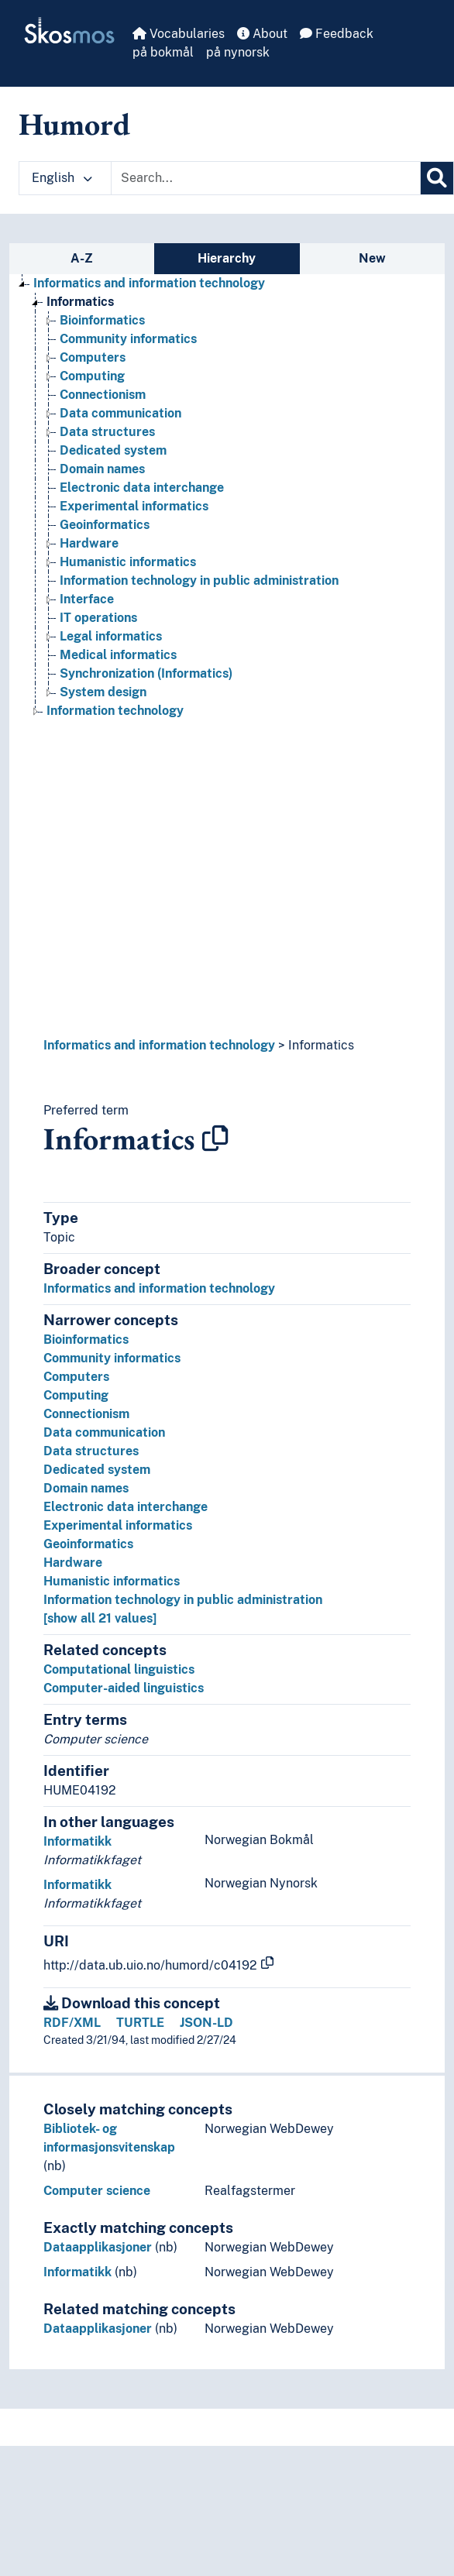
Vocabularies (178, 33)
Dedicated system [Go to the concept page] (113, 450)
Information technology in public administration (182, 1599)
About (262, 33)
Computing (75, 1395)
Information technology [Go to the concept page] (115, 710)
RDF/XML (72, 2022)
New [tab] (372, 258)
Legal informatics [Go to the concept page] (111, 636)
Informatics (321, 1045)
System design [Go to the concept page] (103, 692)
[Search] (437, 178)
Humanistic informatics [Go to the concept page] (128, 562)
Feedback (336, 33)
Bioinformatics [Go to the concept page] (102, 320)
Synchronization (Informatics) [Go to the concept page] (146, 673)
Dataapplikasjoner (97, 2247)
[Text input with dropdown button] (266, 178)
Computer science (96, 2190)
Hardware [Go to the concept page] (89, 543)
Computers (76, 1376)
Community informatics (112, 1358)
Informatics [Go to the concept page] (80, 301)
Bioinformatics (86, 1339)
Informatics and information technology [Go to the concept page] (149, 283)
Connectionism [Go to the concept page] (103, 394)
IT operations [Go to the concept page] (98, 617)
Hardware (72, 1562)
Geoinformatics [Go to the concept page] (105, 524)
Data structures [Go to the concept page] (107, 431)
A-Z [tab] (82, 258)
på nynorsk (238, 52)
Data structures (91, 1451)
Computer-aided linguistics (123, 1688)
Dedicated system (96, 1469)
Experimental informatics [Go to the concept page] (134, 506)
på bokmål (163, 52)
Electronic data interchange (125, 1506)
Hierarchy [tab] (227, 258)
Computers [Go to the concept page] (93, 357)
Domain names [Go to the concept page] (102, 469)
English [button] (62, 177)
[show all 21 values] (99, 1618)
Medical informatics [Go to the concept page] (118, 654)
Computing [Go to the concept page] (92, 376)
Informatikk (77, 1841)
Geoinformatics (88, 1544)
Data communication (104, 1432)
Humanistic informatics (111, 1581)
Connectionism (86, 1413)
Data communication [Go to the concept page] (120, 413)
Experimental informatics (117, 1525)
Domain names (86, 1488)
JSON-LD (206, 2022)
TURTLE (140, 2022)
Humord (74, 124)
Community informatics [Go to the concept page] (128, 338)
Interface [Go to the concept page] (87, 599)
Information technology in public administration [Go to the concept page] (199, 580)
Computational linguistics (118, 1669)
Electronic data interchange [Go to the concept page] (142, 487)
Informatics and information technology (159, 1045)
